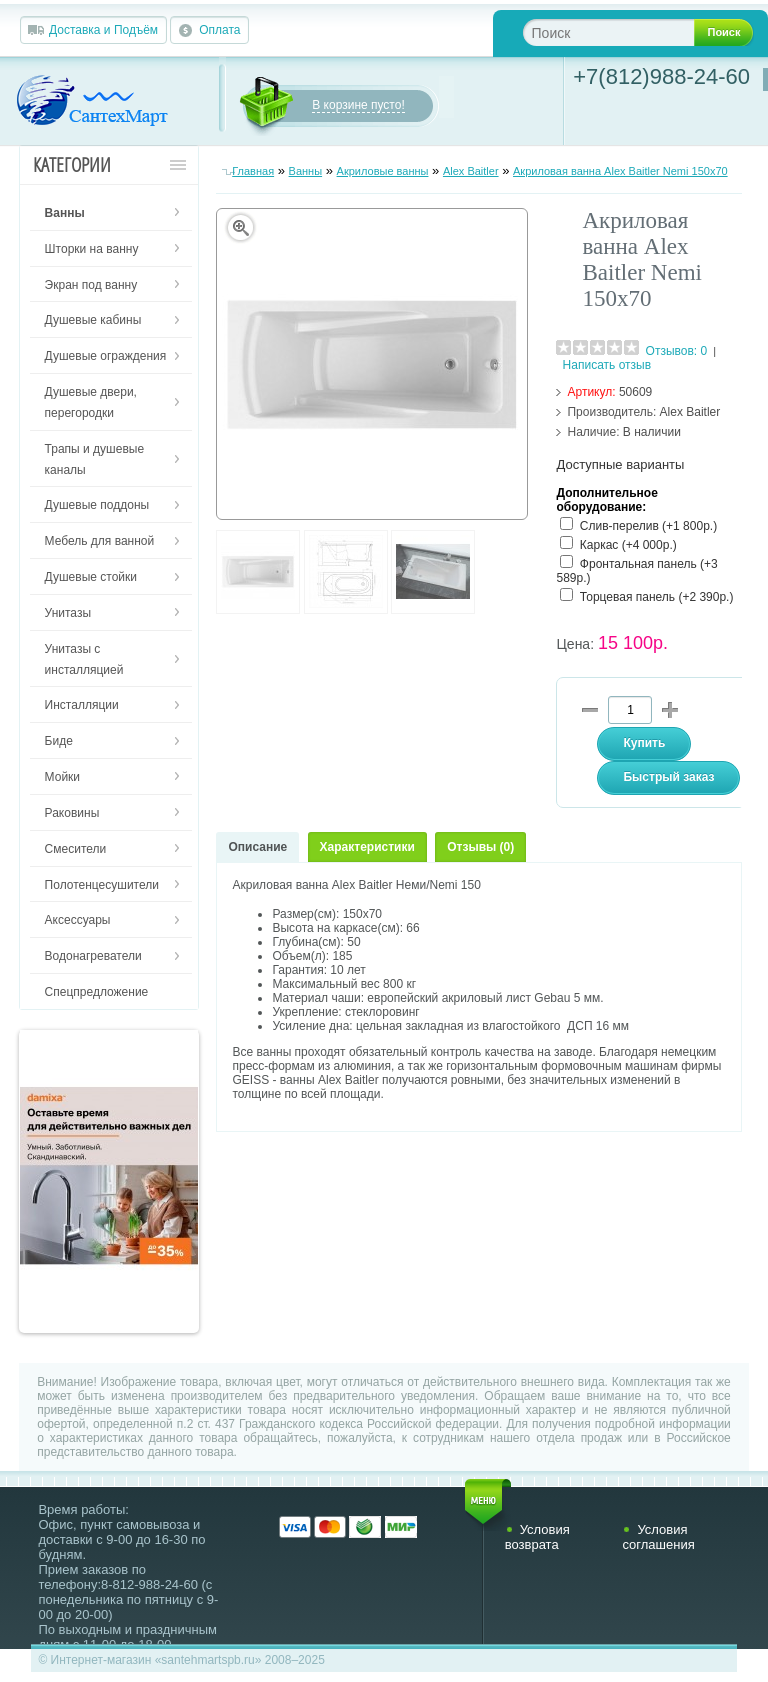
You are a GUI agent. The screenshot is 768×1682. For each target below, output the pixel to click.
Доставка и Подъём (103, 30)
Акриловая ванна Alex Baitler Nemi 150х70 (620, 171)
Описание (257, 847)
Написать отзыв (607, 365)
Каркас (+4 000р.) (628, 545)
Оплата (219, 30)
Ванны (306, 171)
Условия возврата (537, 1537)
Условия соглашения (658, 1537)
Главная (253, 171)
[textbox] (624, 32)
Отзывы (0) (480, 847)
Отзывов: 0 (677, 351)
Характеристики (367, 847)
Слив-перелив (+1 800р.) (648, 526)
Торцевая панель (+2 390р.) (657, 597)
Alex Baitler (471, 171)
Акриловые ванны (383, 171)
